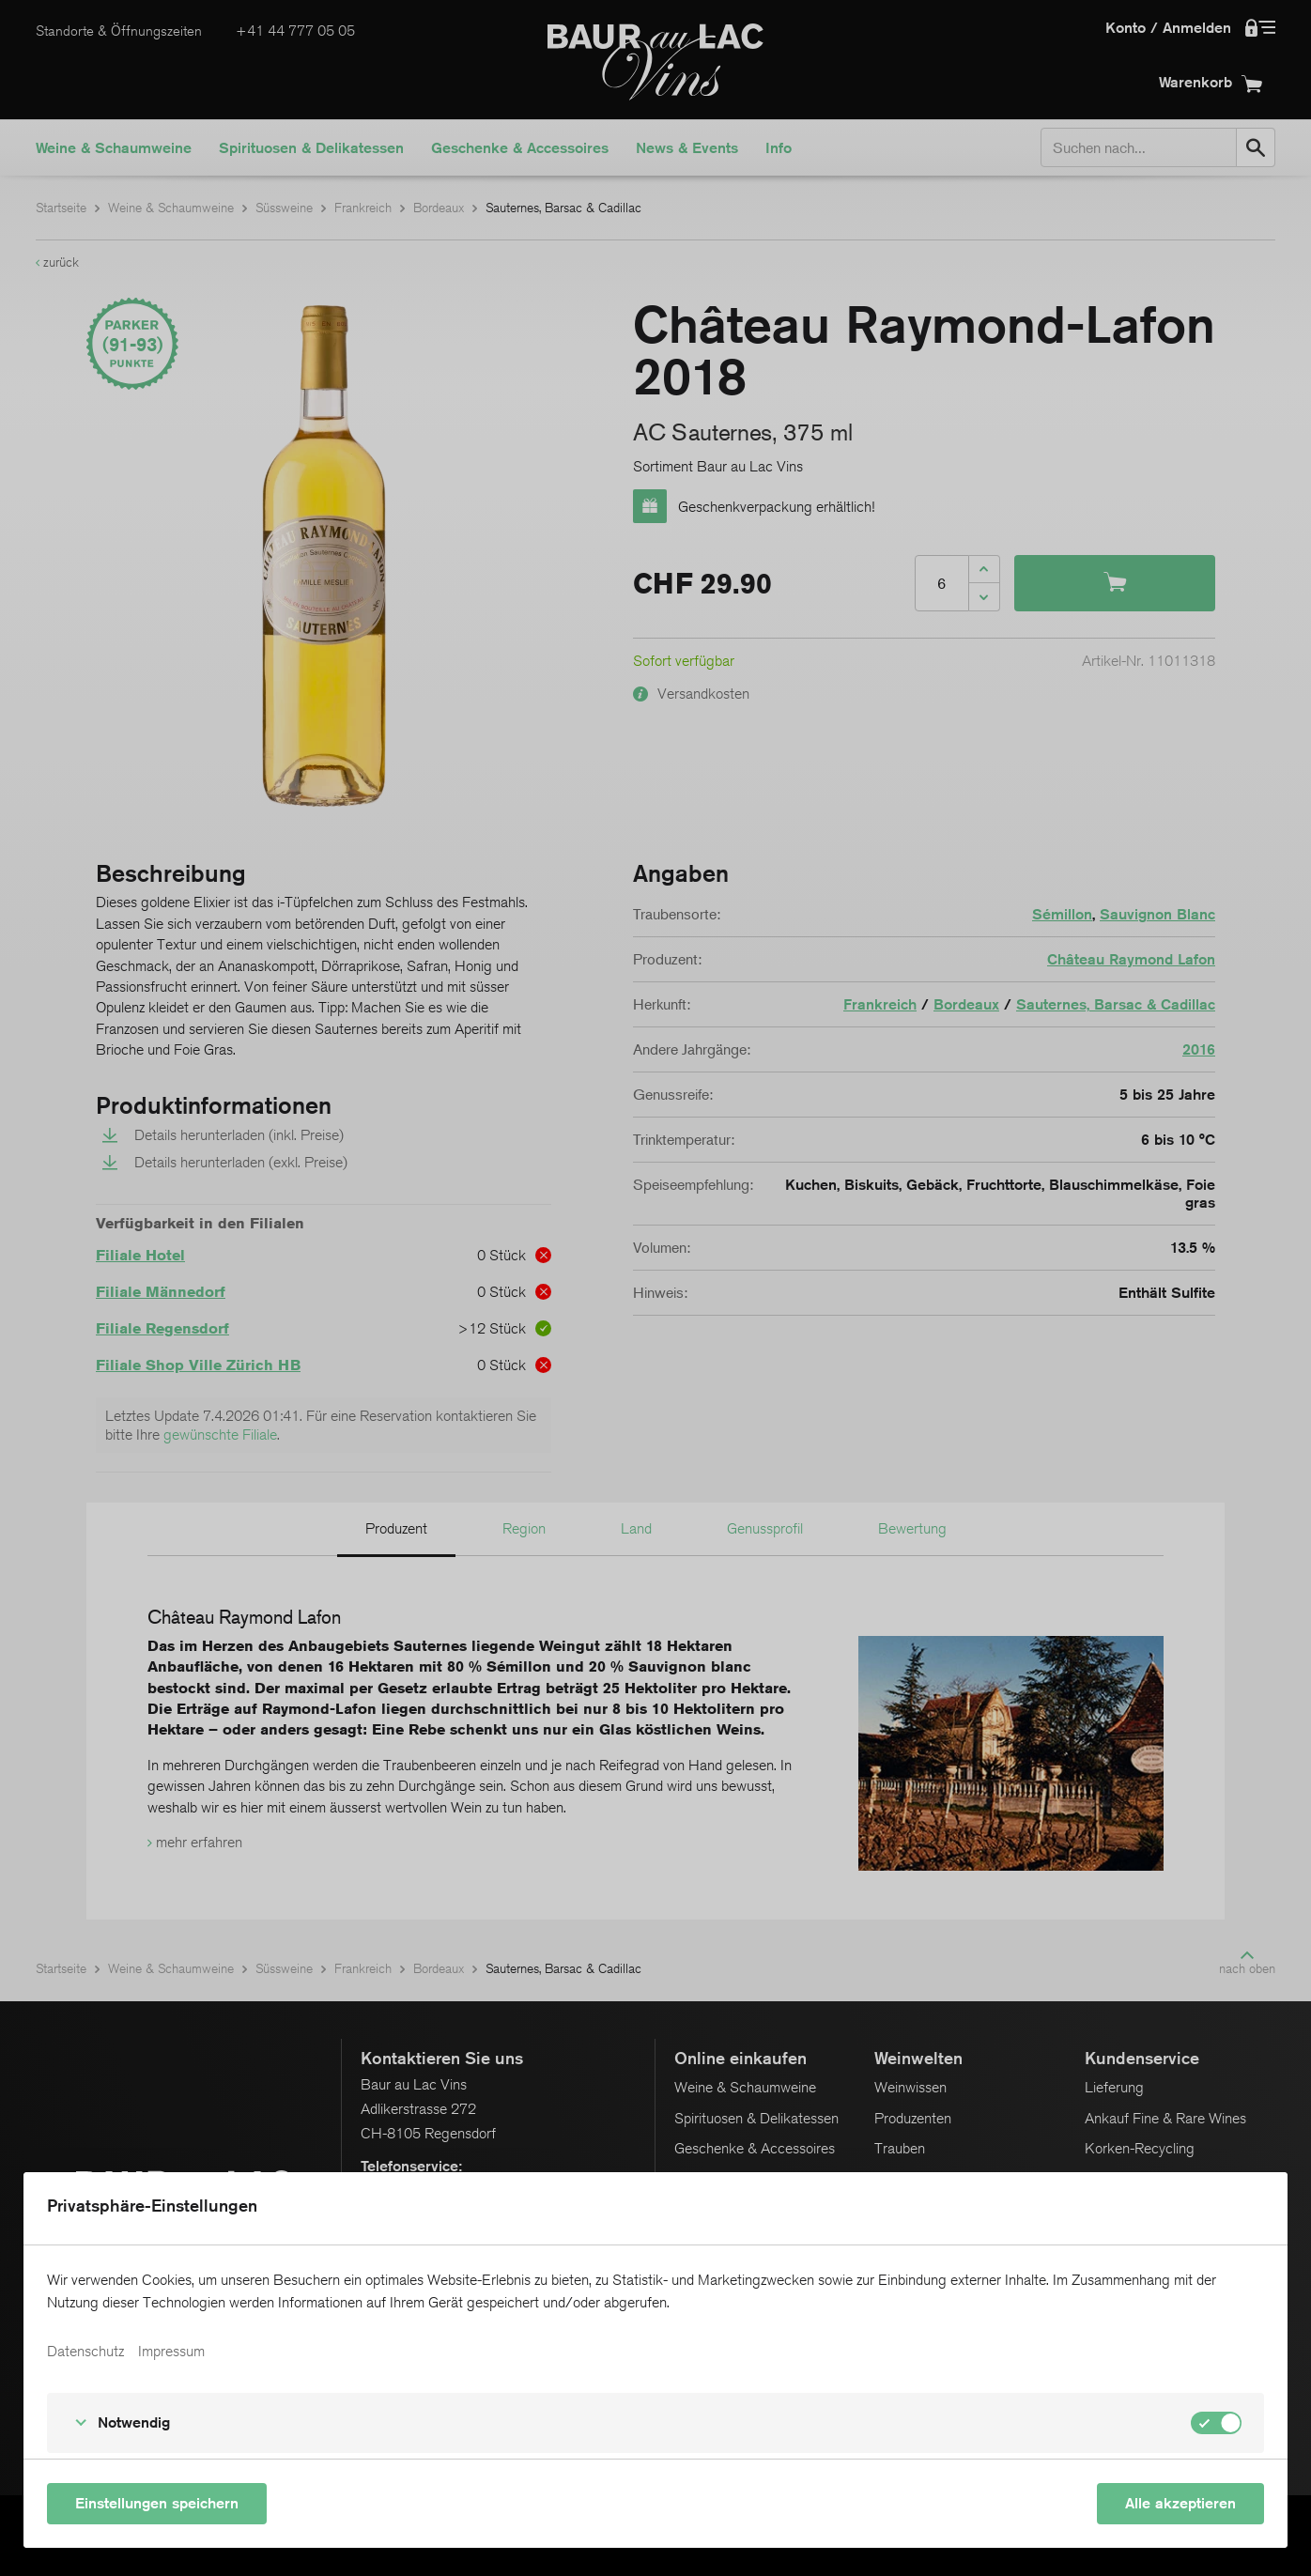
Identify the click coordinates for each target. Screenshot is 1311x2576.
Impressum (171, 2351)
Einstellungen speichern (157, 2503)
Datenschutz (85, 2351)
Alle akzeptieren (1180, 2503)
